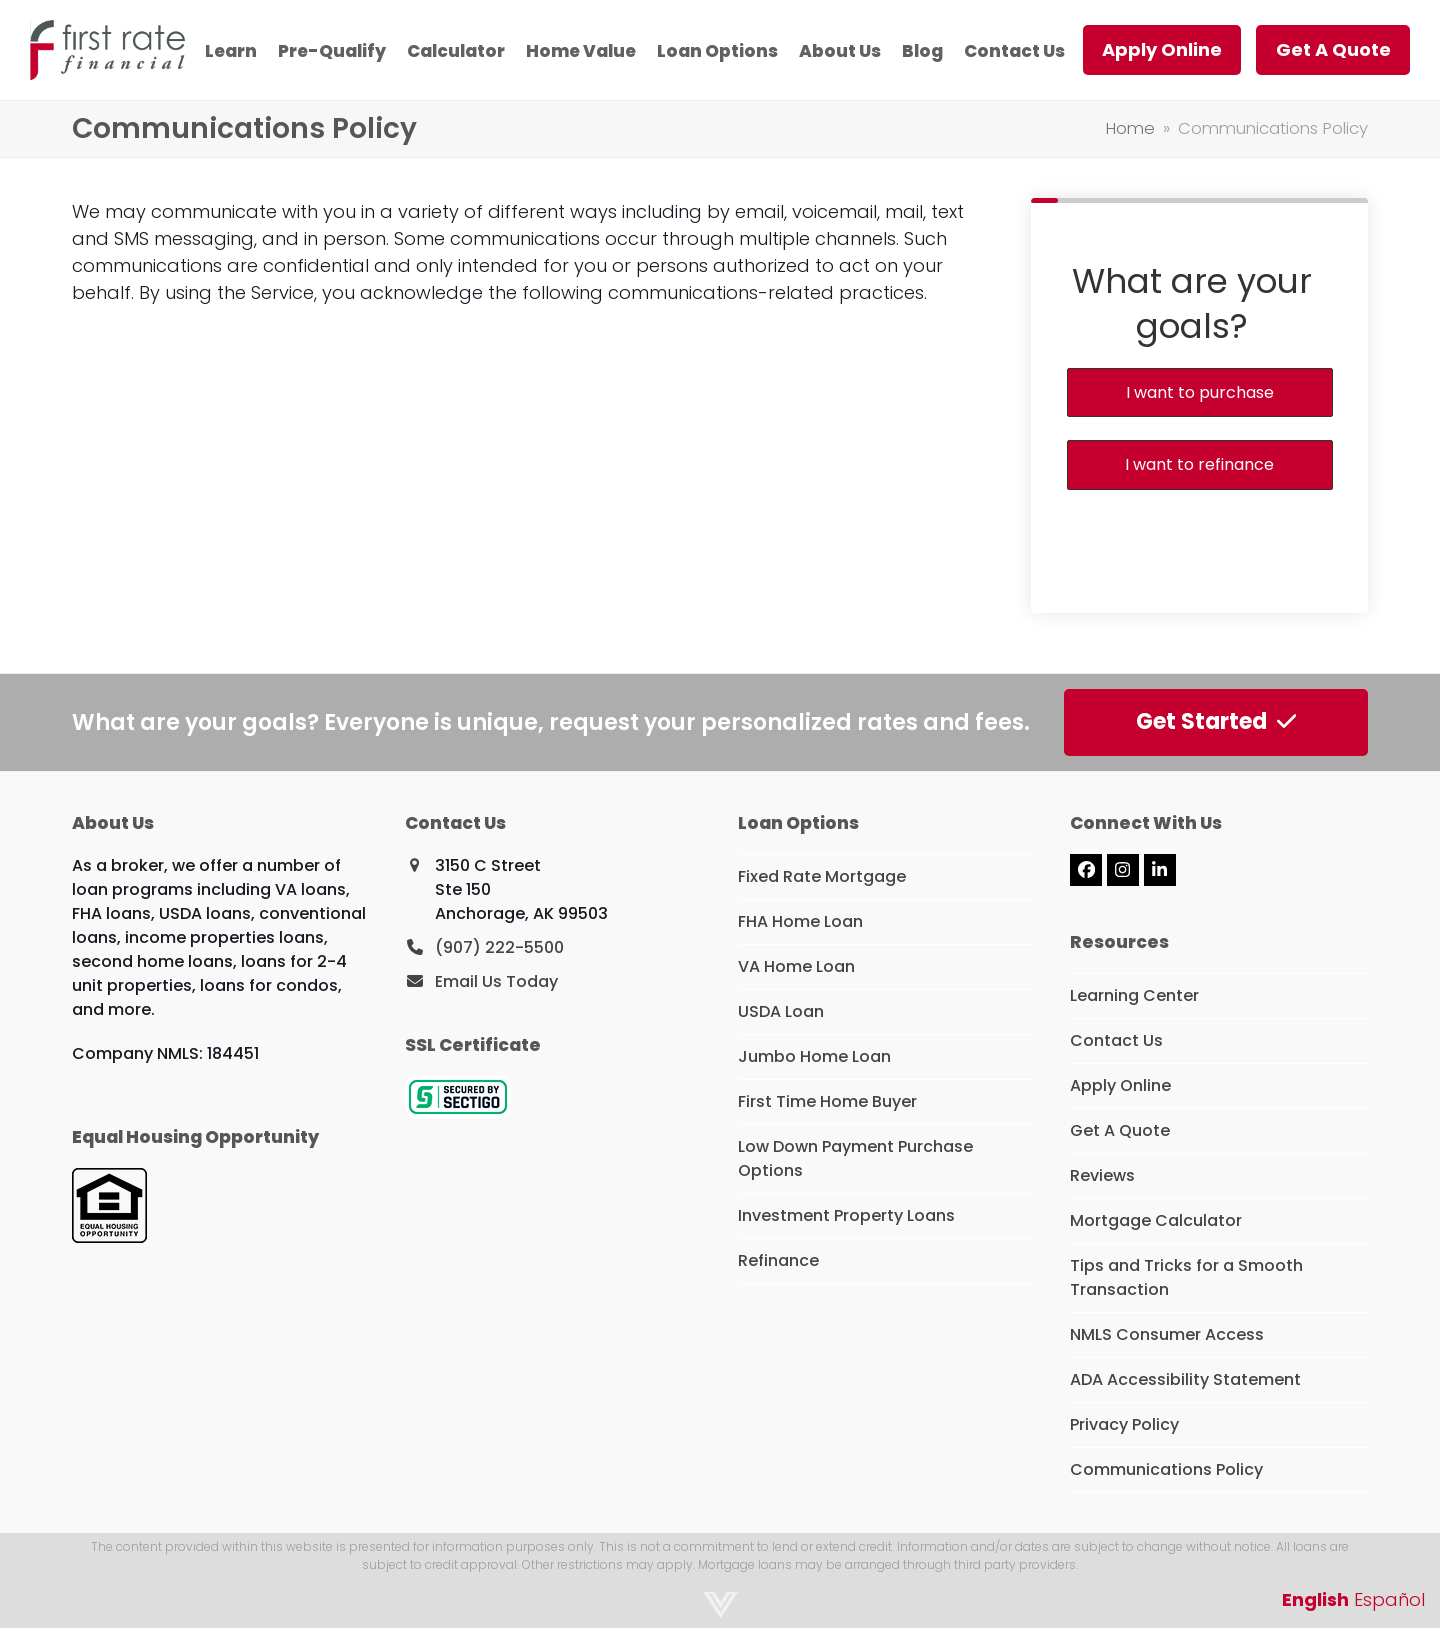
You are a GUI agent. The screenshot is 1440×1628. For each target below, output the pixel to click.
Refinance (778, 1260)
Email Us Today (496, 981)
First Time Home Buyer (827, 1101)
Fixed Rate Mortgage (822, 876)
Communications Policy (1166, 1469)
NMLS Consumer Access (1167, 1334)
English (1315, 1599)
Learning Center (1134, 995)
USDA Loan (781, 1011)
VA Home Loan (796, 966)
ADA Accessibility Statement (1185, 1379)
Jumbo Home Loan (814, 1056)
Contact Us (1116, 1040)
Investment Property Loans (846, 1215)
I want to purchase (1200, 392)
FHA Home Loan (800, 921)
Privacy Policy (1124, 1424)
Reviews (1102, 1175)
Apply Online (1120, 1085)
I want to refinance (1199, 464)
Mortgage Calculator (1156, 1220)
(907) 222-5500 (499, 947)
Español (1389, 1599)
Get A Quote (1120, 1130)
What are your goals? (1192, 303)
